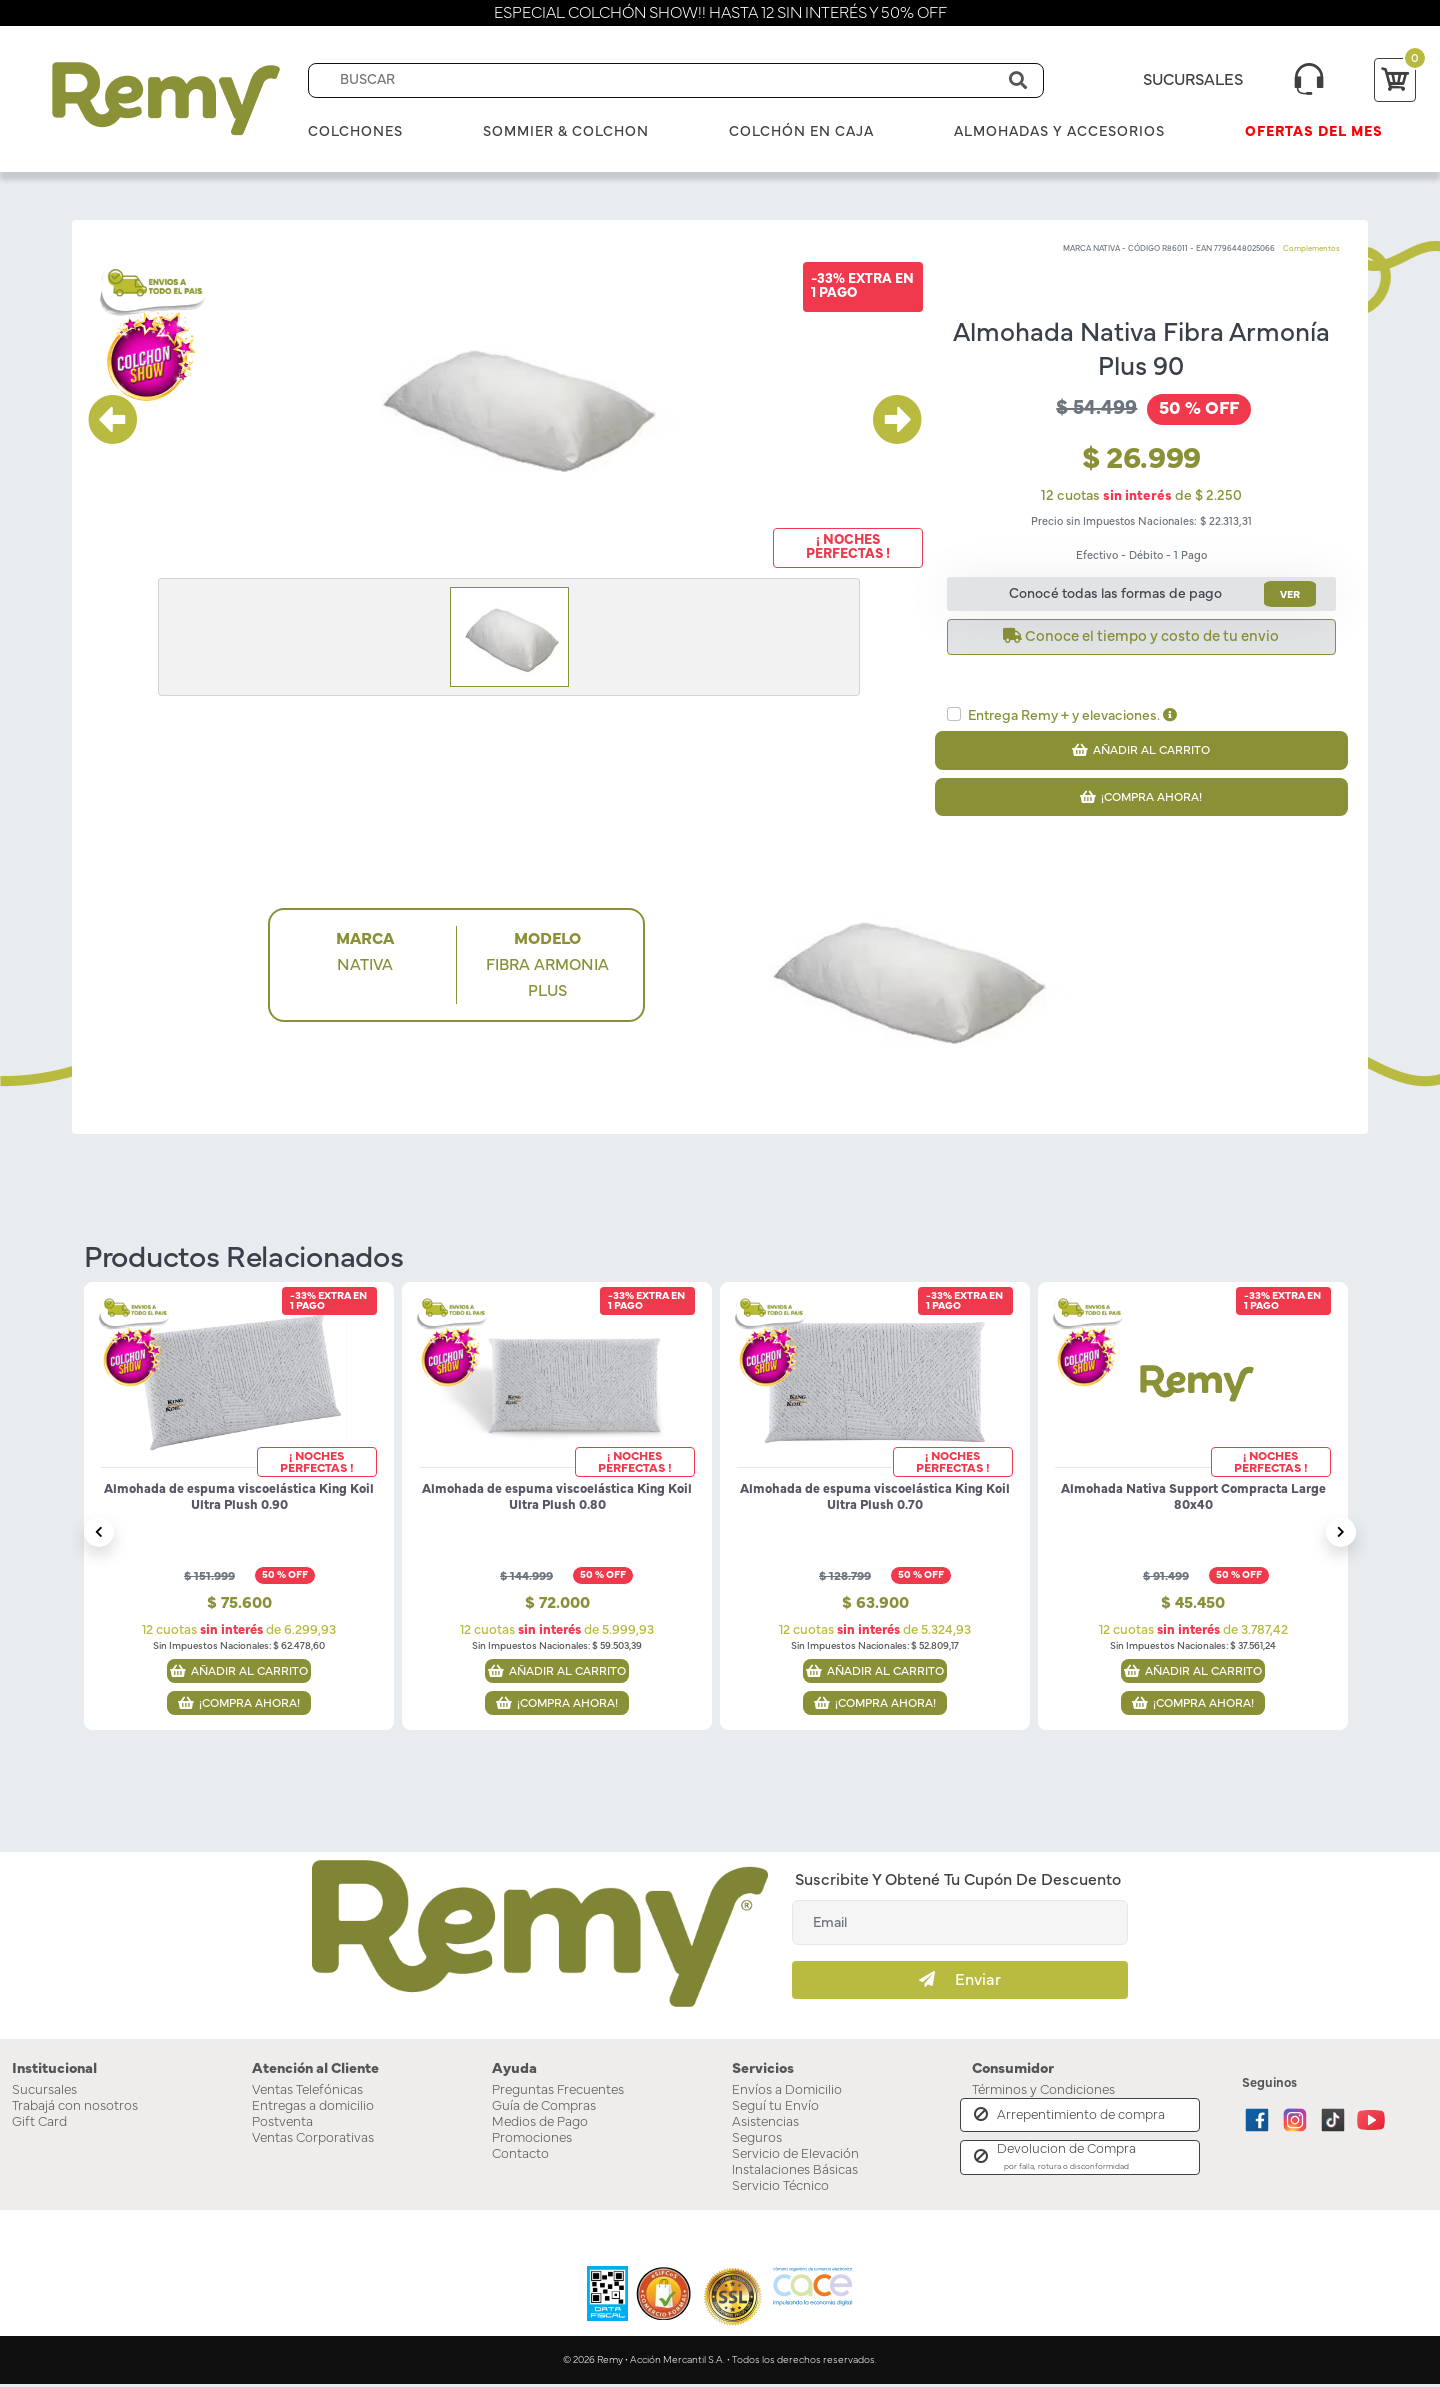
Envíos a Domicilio (787, 2093)
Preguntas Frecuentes (558, 2093)
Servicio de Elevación (795, 2157)
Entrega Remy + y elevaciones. (1072, 715)
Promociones (532, 2141)
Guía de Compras (544, 2109)
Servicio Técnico (780, 2189)
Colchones (355, 132)
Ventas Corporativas (313, 2141)
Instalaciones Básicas (795, 2173)
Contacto (520, 2157)
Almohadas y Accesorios (1059, 132)
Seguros (757, 2141)
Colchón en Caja (801, 132)
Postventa (282, 2125)
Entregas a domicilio (313, 2109)
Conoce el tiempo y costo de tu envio (1141, 636)
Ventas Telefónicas (307, 2093)
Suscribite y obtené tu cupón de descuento (958, 1884)
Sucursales (44, 2093)
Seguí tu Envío (775, 2109)
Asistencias (765, 2125)
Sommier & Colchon (566, 132)
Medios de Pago (540, 2125)
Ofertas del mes (1314, 132)
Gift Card (39, 2125)
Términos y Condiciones (1043, 2093)
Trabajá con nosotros (75, 2109)
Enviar (960, 1983)
